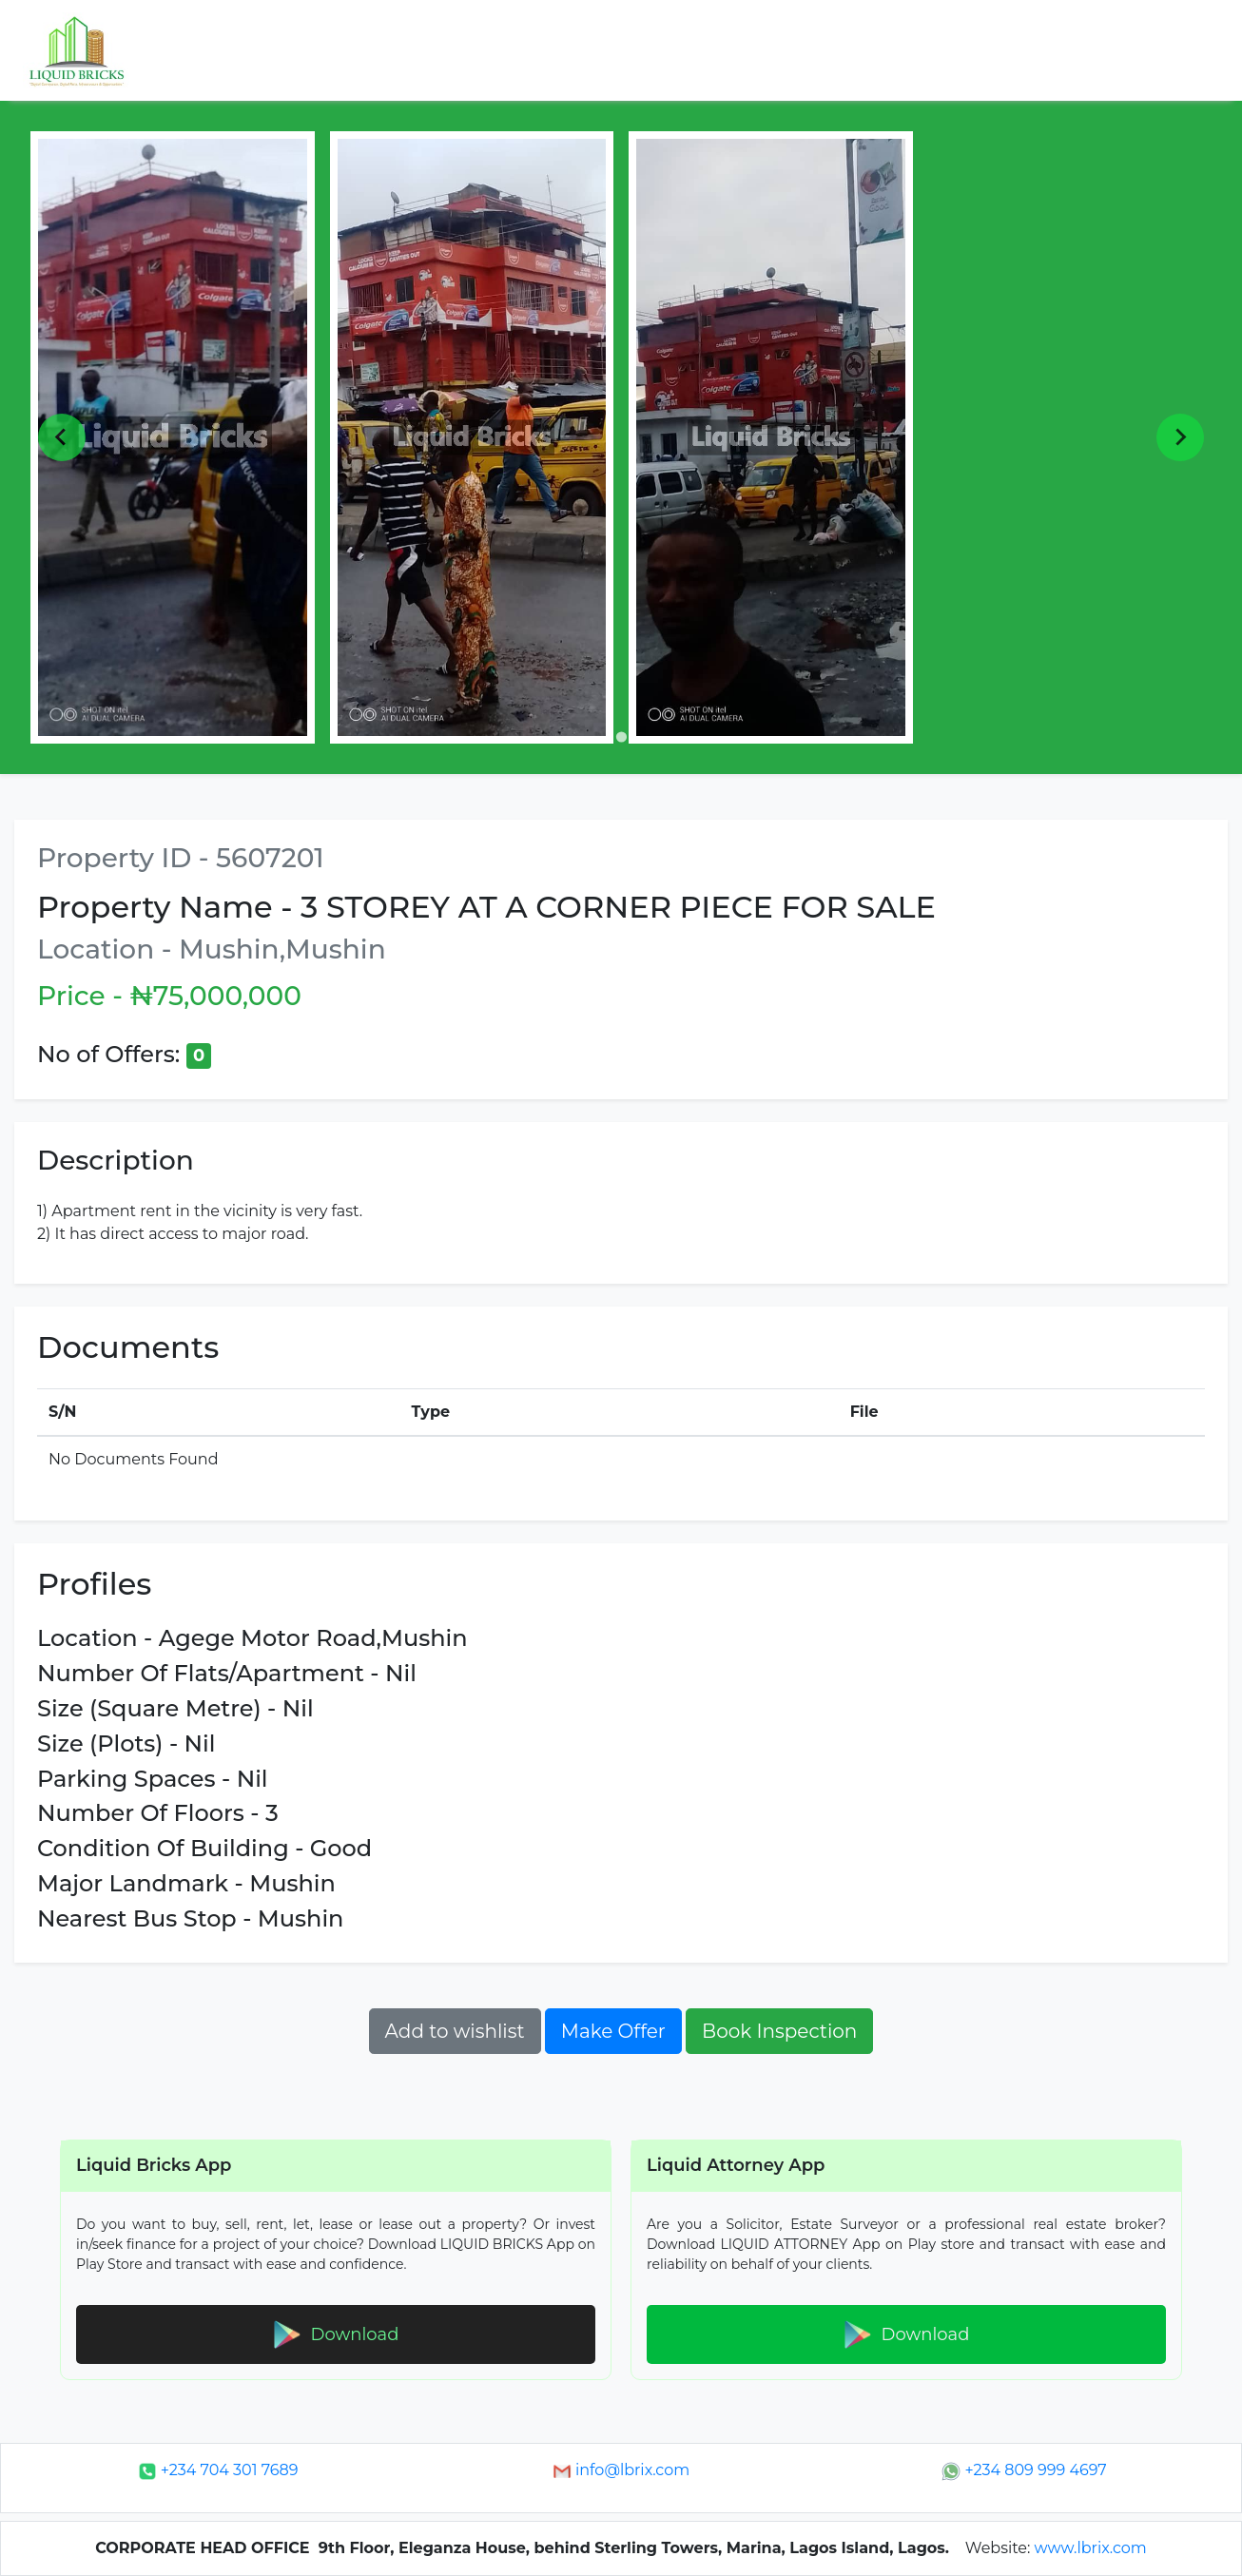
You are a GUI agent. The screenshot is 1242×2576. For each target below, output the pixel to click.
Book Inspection (779, 2031)
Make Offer (613, 2031)
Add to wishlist (455, 2031)
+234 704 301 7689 (218, 2470)
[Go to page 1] (620, 736)
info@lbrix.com (621, 2470)
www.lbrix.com (1091, 2548)
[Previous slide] (62, 437)
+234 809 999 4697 (1024, 2470)
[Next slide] (1180, 437)
